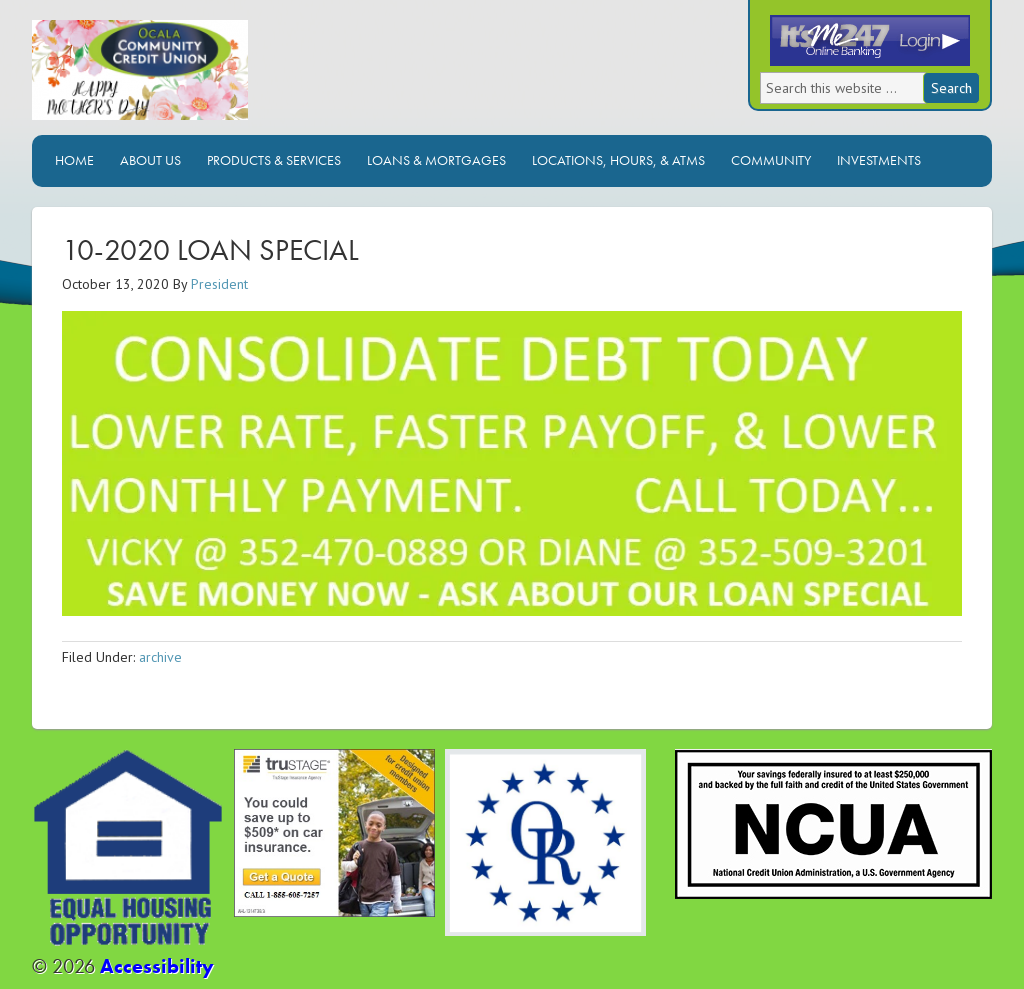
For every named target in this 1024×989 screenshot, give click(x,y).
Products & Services (274, 160)
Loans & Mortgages (436, 160)
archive (160, 657)
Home (74, 160)
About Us (150, 160)
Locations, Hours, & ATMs (618, 160)
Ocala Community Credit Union (207, 77)
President (219, 284)
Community (771, 160)
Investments (879, 160)
